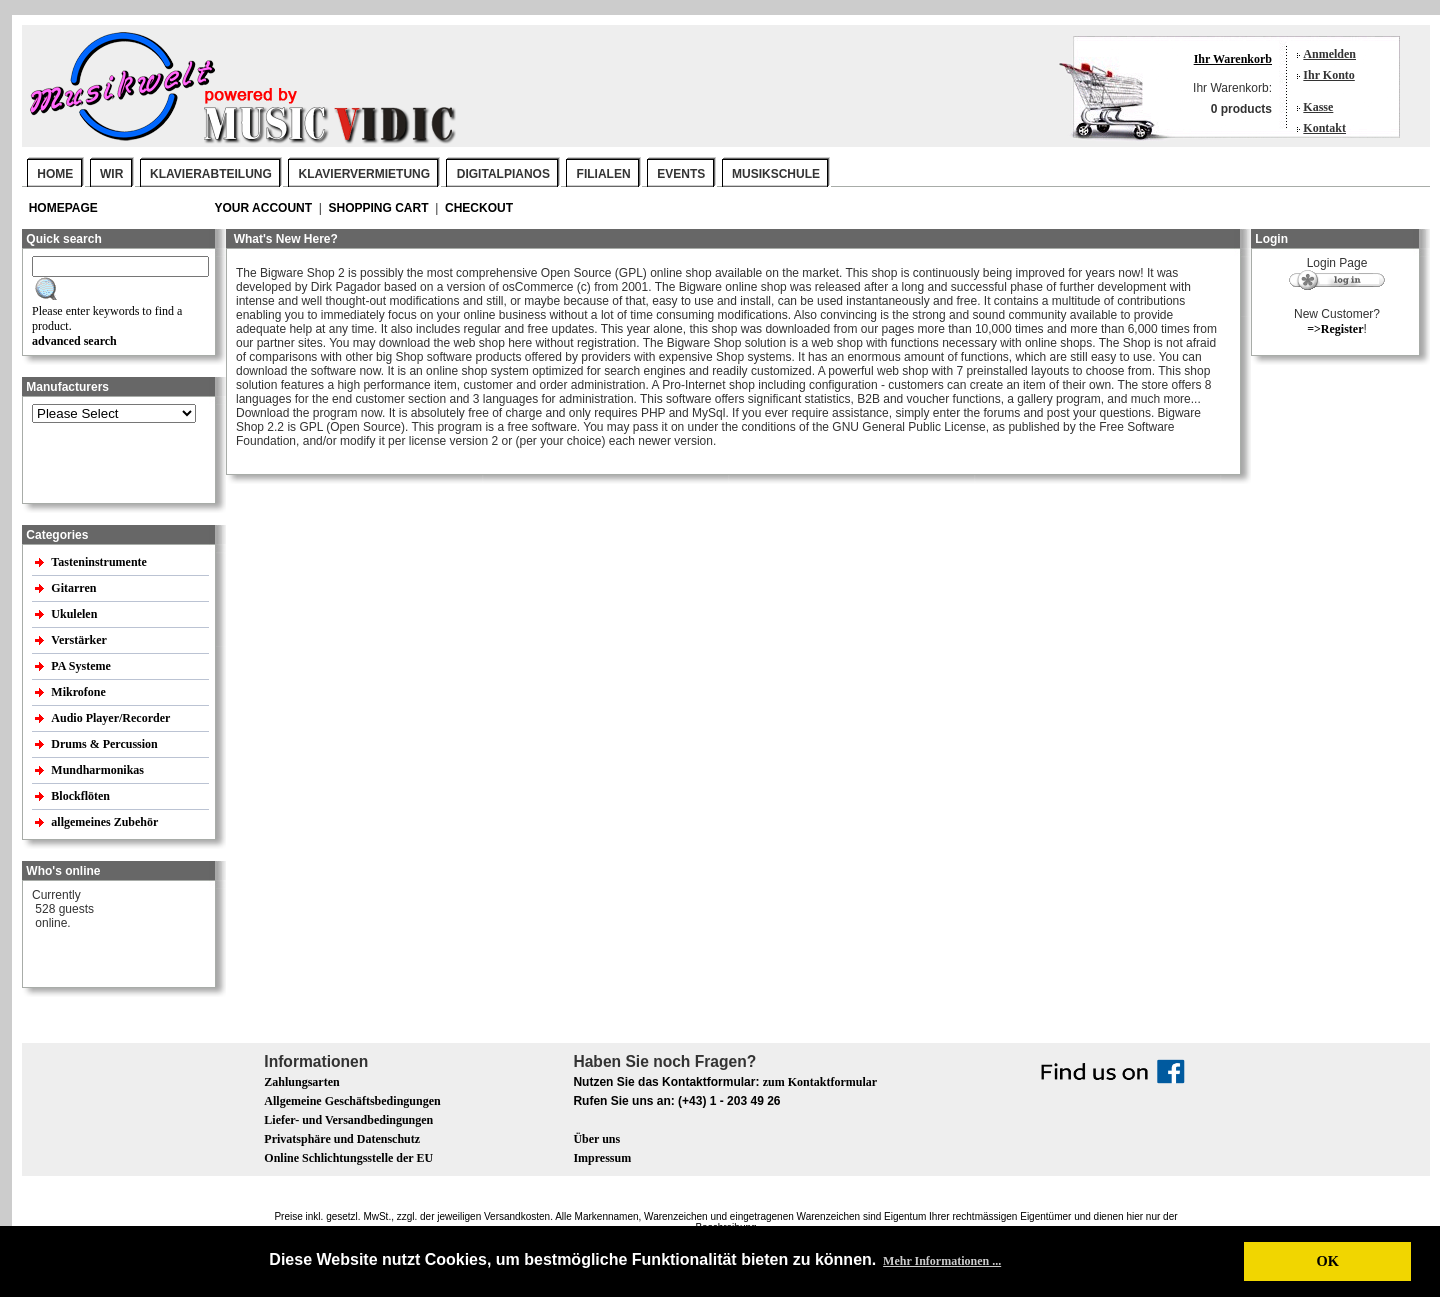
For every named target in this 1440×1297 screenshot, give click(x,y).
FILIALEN (604, 174)
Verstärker (80, 640)
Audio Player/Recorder (110, 718)
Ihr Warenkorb (1233, 59)
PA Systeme (82, 666)
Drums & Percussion (105, 744)
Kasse (1318, 107)
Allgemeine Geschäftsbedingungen (352, 1101)
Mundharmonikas (97, 770)
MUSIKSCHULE (776, 174)
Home (55, 174)
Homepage (63, 208)
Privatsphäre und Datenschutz (342, 1139)
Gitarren (75, 588)
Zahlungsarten (301, 1082)
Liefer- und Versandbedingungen (348, 1120)
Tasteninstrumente (100, 562)
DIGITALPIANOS (503, 174)
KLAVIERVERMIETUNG (365, 174)
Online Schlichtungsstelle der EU (348, 1158)
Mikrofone (79, 692)
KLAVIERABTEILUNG (211, 174)
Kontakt (1324, 128)
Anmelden (1329, 54)
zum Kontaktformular (820, 1082)
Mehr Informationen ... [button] (942, 1261)
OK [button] (1327, 1261)
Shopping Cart (380, 208)
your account (264, 208)
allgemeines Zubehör (106, 822)
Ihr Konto (1328, 75)
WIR (111, 174)
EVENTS (681, 174)
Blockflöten (82, 796)
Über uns (596, 1139)
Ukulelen (75, 614)
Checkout (479, 208)
